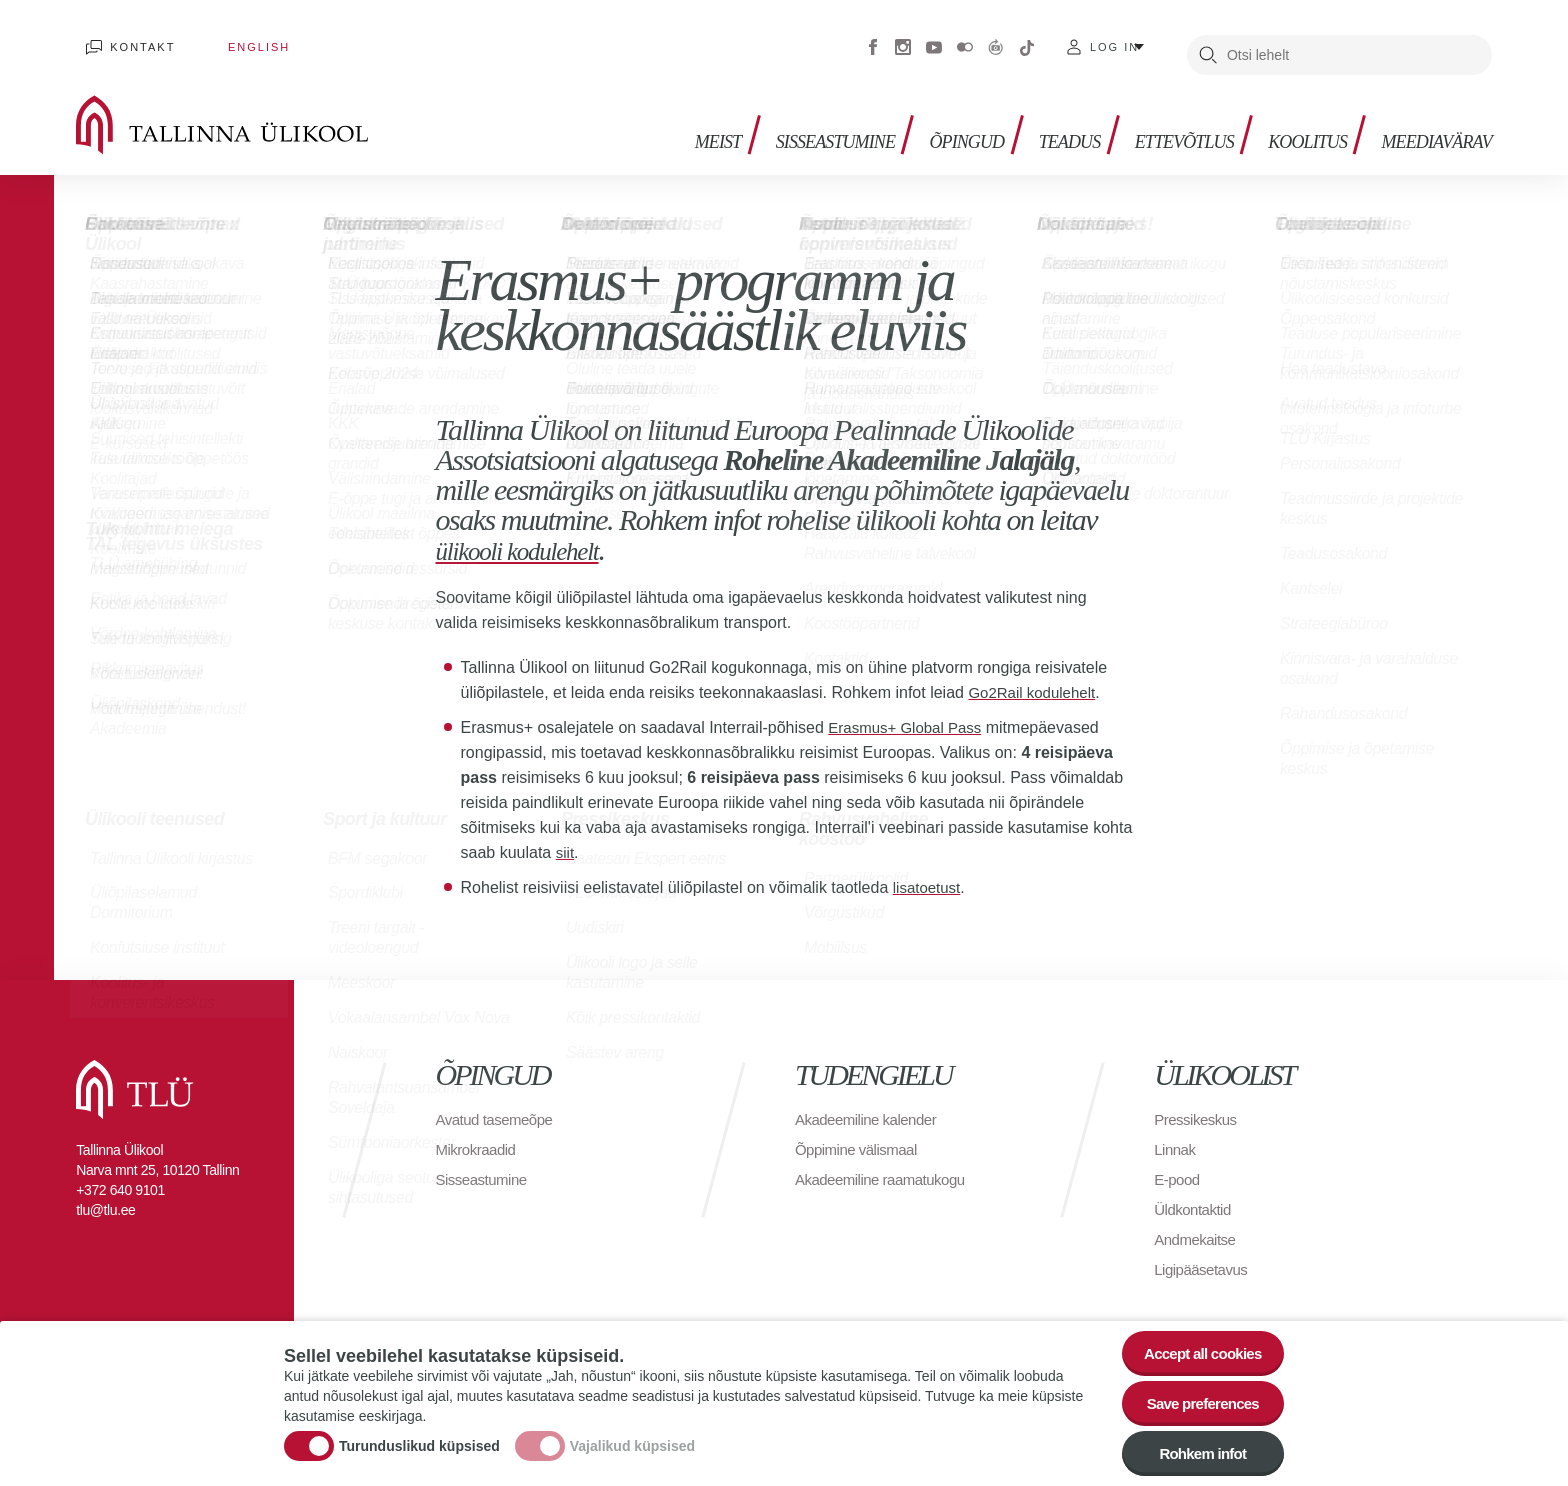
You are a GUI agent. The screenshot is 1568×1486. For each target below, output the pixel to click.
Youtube (934, 40)
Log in (1114, 40)
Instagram (903, 40)
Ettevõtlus (1161, 120)
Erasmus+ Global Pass (909, 712)
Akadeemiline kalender (870, 1104)
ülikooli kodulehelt (534, 535)
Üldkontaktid (1195, 1194)
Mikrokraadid (479, 1134)
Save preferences (1197, 1397)
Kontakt (133, 40)
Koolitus (1293, 120)
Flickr (965, 40)
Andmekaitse (1197, 1224)
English (230, 40)
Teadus (1039, 120)
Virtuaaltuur (996, 40)
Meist (666, 120)
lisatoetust (929, 872)
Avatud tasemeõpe (498, 1104)
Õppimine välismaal (860, 1134)
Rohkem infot (1196, 1452)
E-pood (1178, 1164)
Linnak (1176, 1134)
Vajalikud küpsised (632, 1441)
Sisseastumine (790, 120)
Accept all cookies (1196, 1342)
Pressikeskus (1198, 1104)
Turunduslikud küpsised (419, 1441)
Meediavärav (1430, 120)
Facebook (873, 40)
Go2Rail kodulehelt (1035, 677)
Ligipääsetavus (1204, 1254)
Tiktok (1027, 40)
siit (566, 837)
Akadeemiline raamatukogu (886, 1164)
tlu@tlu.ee (105, 1195)
